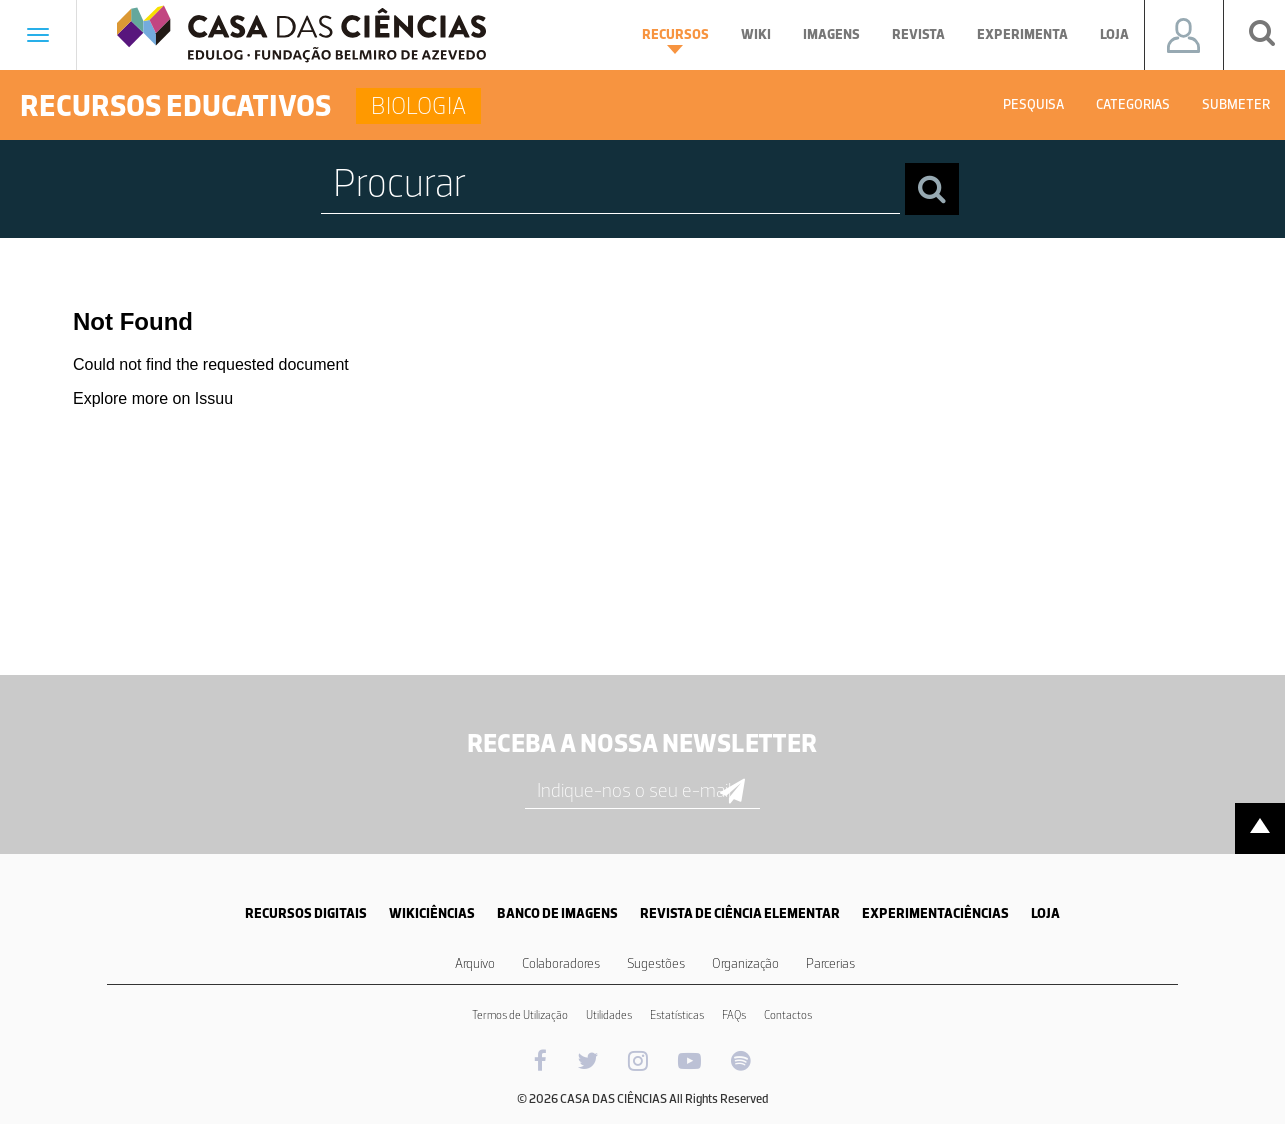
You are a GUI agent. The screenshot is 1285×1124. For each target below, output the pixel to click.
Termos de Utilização (520, 1015)
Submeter (1236, 104)
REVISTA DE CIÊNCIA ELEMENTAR (740, 913)
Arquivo (475, 963)
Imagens (831, 34)
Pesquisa (1033, 104)
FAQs (734, 1015)
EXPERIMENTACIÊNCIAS (935, 913)
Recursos (675, 40)
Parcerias (830, 963)
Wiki (756, 34)
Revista (918, 34)
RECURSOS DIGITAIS (306, 913)
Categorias (1133, 104)
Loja (1114, 34)
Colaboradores (561, 963)
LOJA (1045, 913)
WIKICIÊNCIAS (432, 913)
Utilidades (609, 1015)
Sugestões (656, 963)
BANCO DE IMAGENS (557, 913)
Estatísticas (677, 1015)
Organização (745, 963)
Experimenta (1022, 34)
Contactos (788, 1015)
